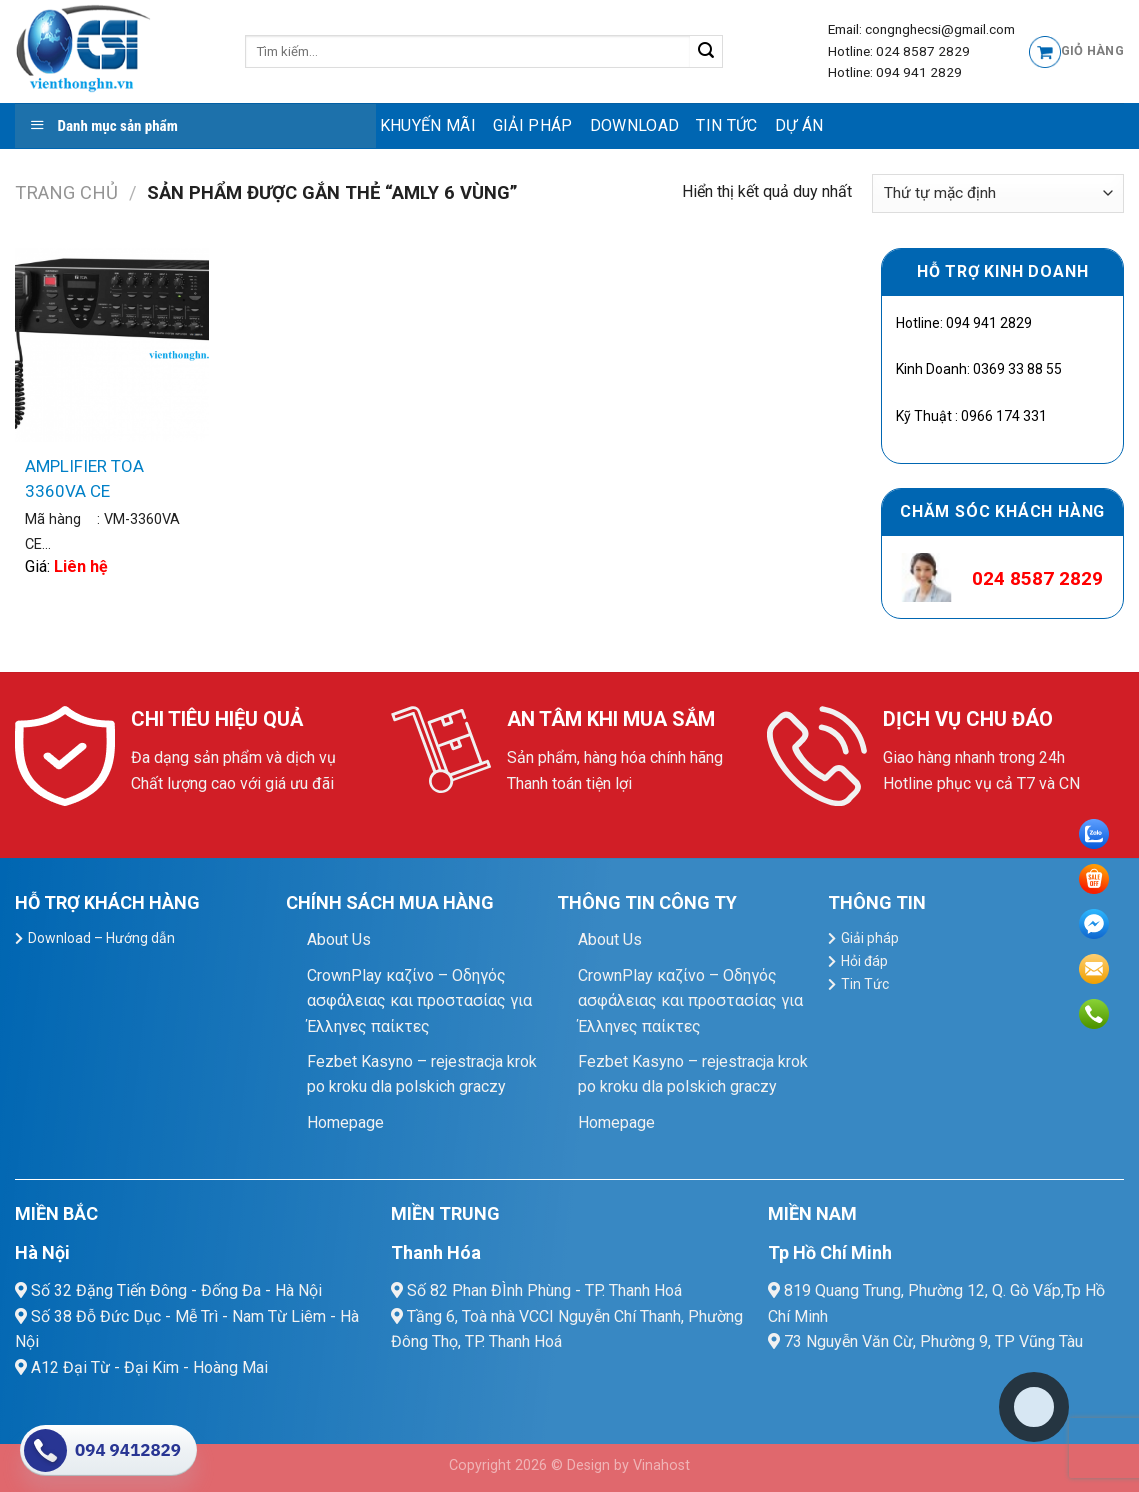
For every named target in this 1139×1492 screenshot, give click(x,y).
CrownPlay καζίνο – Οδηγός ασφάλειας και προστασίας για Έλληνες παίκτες (419, 1001)
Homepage (345, 1122)
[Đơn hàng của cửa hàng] (998, 193)
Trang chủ (66, 192)
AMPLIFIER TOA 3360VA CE (84, 478)
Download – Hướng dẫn (101, 938)
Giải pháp (533, 125)
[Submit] (706, 52)
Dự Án (799, 125)
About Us (339, 939)
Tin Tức (726, 125)
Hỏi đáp (864, 961)
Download (635, 125)
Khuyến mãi (428, 125)
